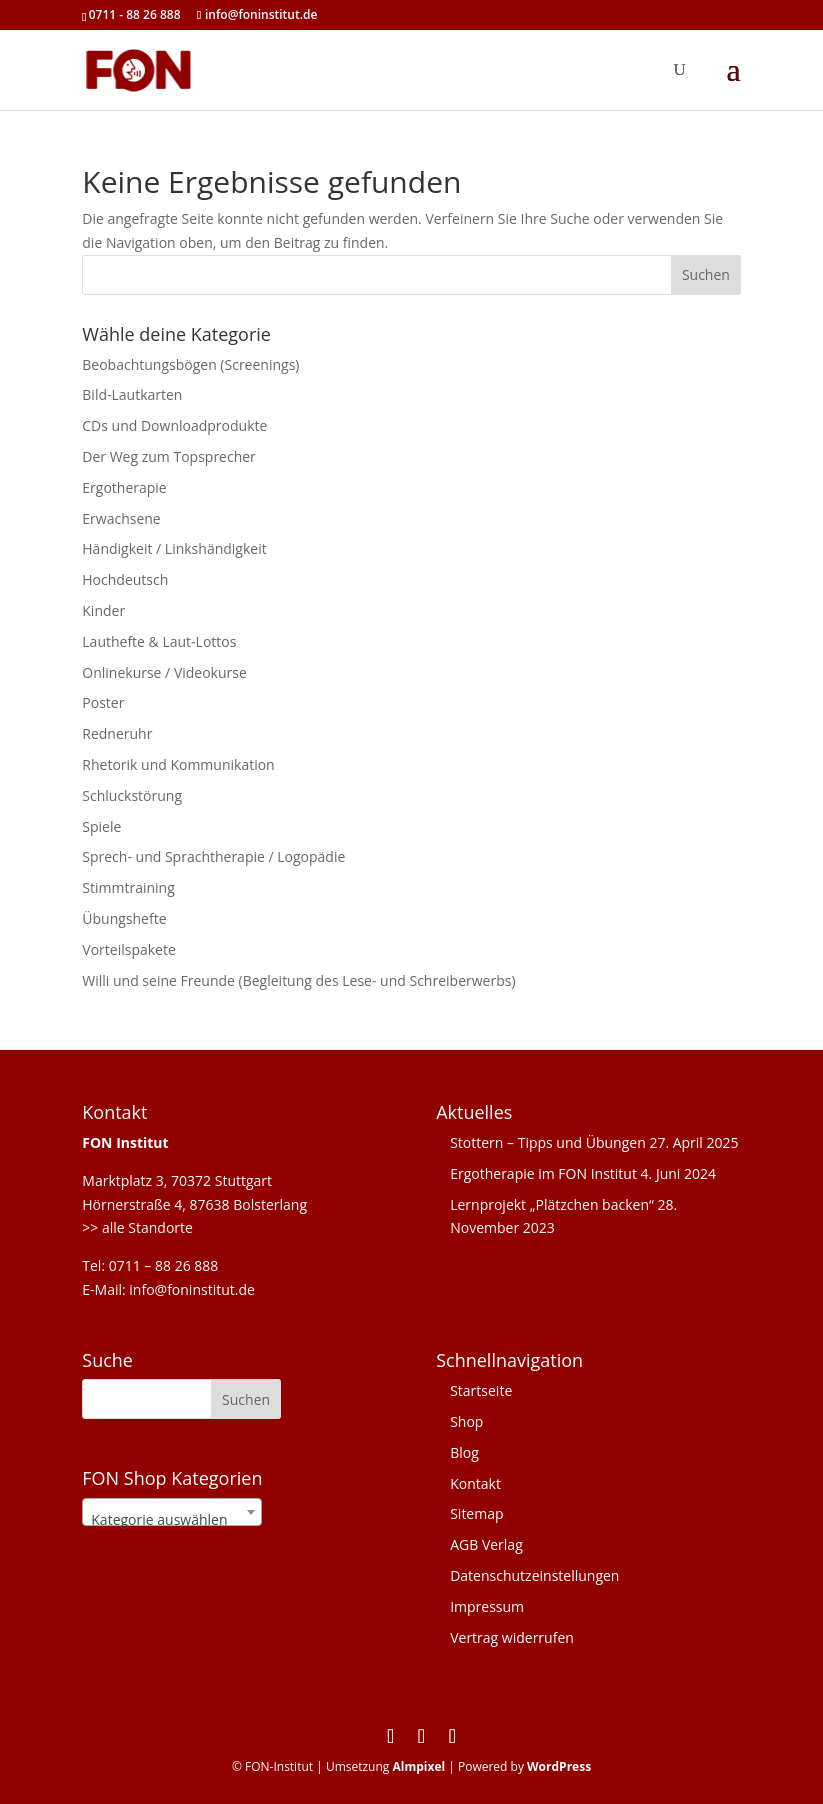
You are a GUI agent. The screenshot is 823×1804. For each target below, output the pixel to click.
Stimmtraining (128, 887)
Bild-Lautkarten (132, 394)
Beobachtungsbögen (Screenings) (190, 364)
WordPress (559, 1766)
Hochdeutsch (125, 579)
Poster (103, 702)
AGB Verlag (486, 1544)
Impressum (487, 1606)
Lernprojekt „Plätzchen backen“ (552, 1204)
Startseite (481, 1390)
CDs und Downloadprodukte (174, 425)
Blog (464, 1452)
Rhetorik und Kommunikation (178, 764)
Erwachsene (121, 518)
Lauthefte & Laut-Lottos (159, 641)
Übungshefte (124, 918)
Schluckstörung (132, 795)
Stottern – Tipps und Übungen (548, 1142)
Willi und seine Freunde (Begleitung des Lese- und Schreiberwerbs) (298, 980)
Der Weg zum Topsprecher (169, 456)
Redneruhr (117, 733)
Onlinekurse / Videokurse (164, 672)
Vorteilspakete (129, 949)
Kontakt (475, 1483)
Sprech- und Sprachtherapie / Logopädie (213, 856)
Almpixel (418, 1766)
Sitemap (476, 1513)
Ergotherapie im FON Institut (543, 1173)
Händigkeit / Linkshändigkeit (174, 548)
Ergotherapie (124, 487)
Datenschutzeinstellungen (534, 1575)
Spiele (101, 826)
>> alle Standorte (137, 1227)
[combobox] (172, 1512)
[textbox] (172, 1520)
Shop (466, 1421)
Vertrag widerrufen (512, 1637)
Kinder (103, 610)
